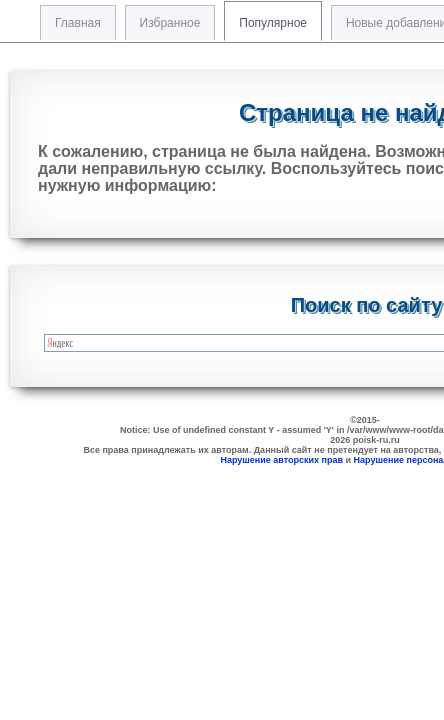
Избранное (170, 23)
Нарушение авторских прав (281, 460)
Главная (78, 23)
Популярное (273, 23)
